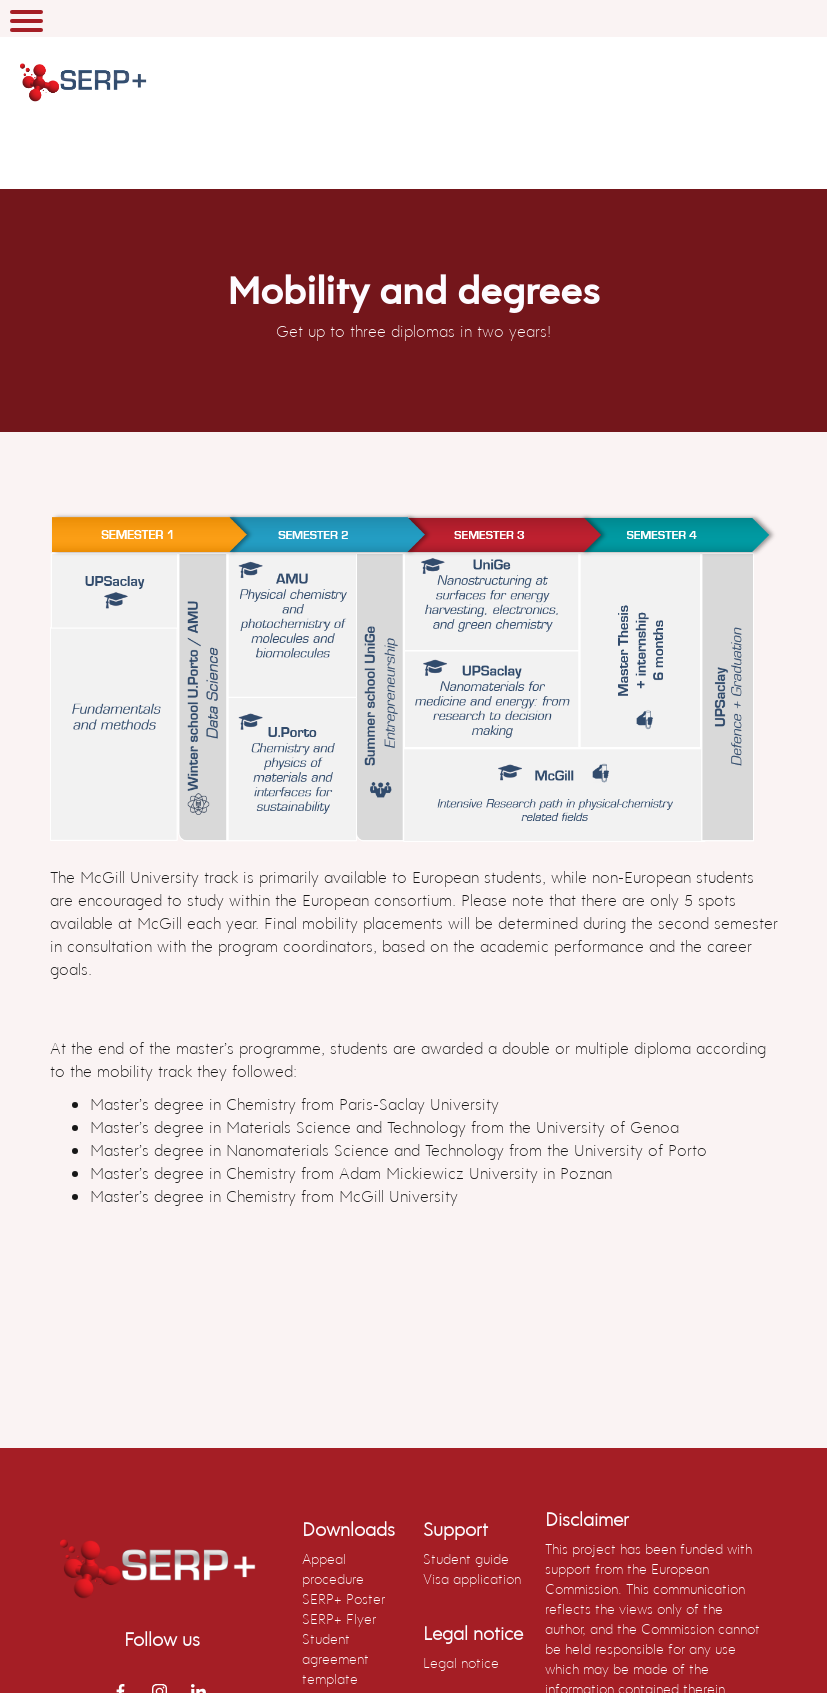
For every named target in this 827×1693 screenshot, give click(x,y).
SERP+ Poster (343, 1598)
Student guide (466, 1558)
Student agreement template (335, 1658)
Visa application (472, 1578)
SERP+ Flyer (339, 1618)
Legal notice (461, 1662)
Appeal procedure (333, 1568)
